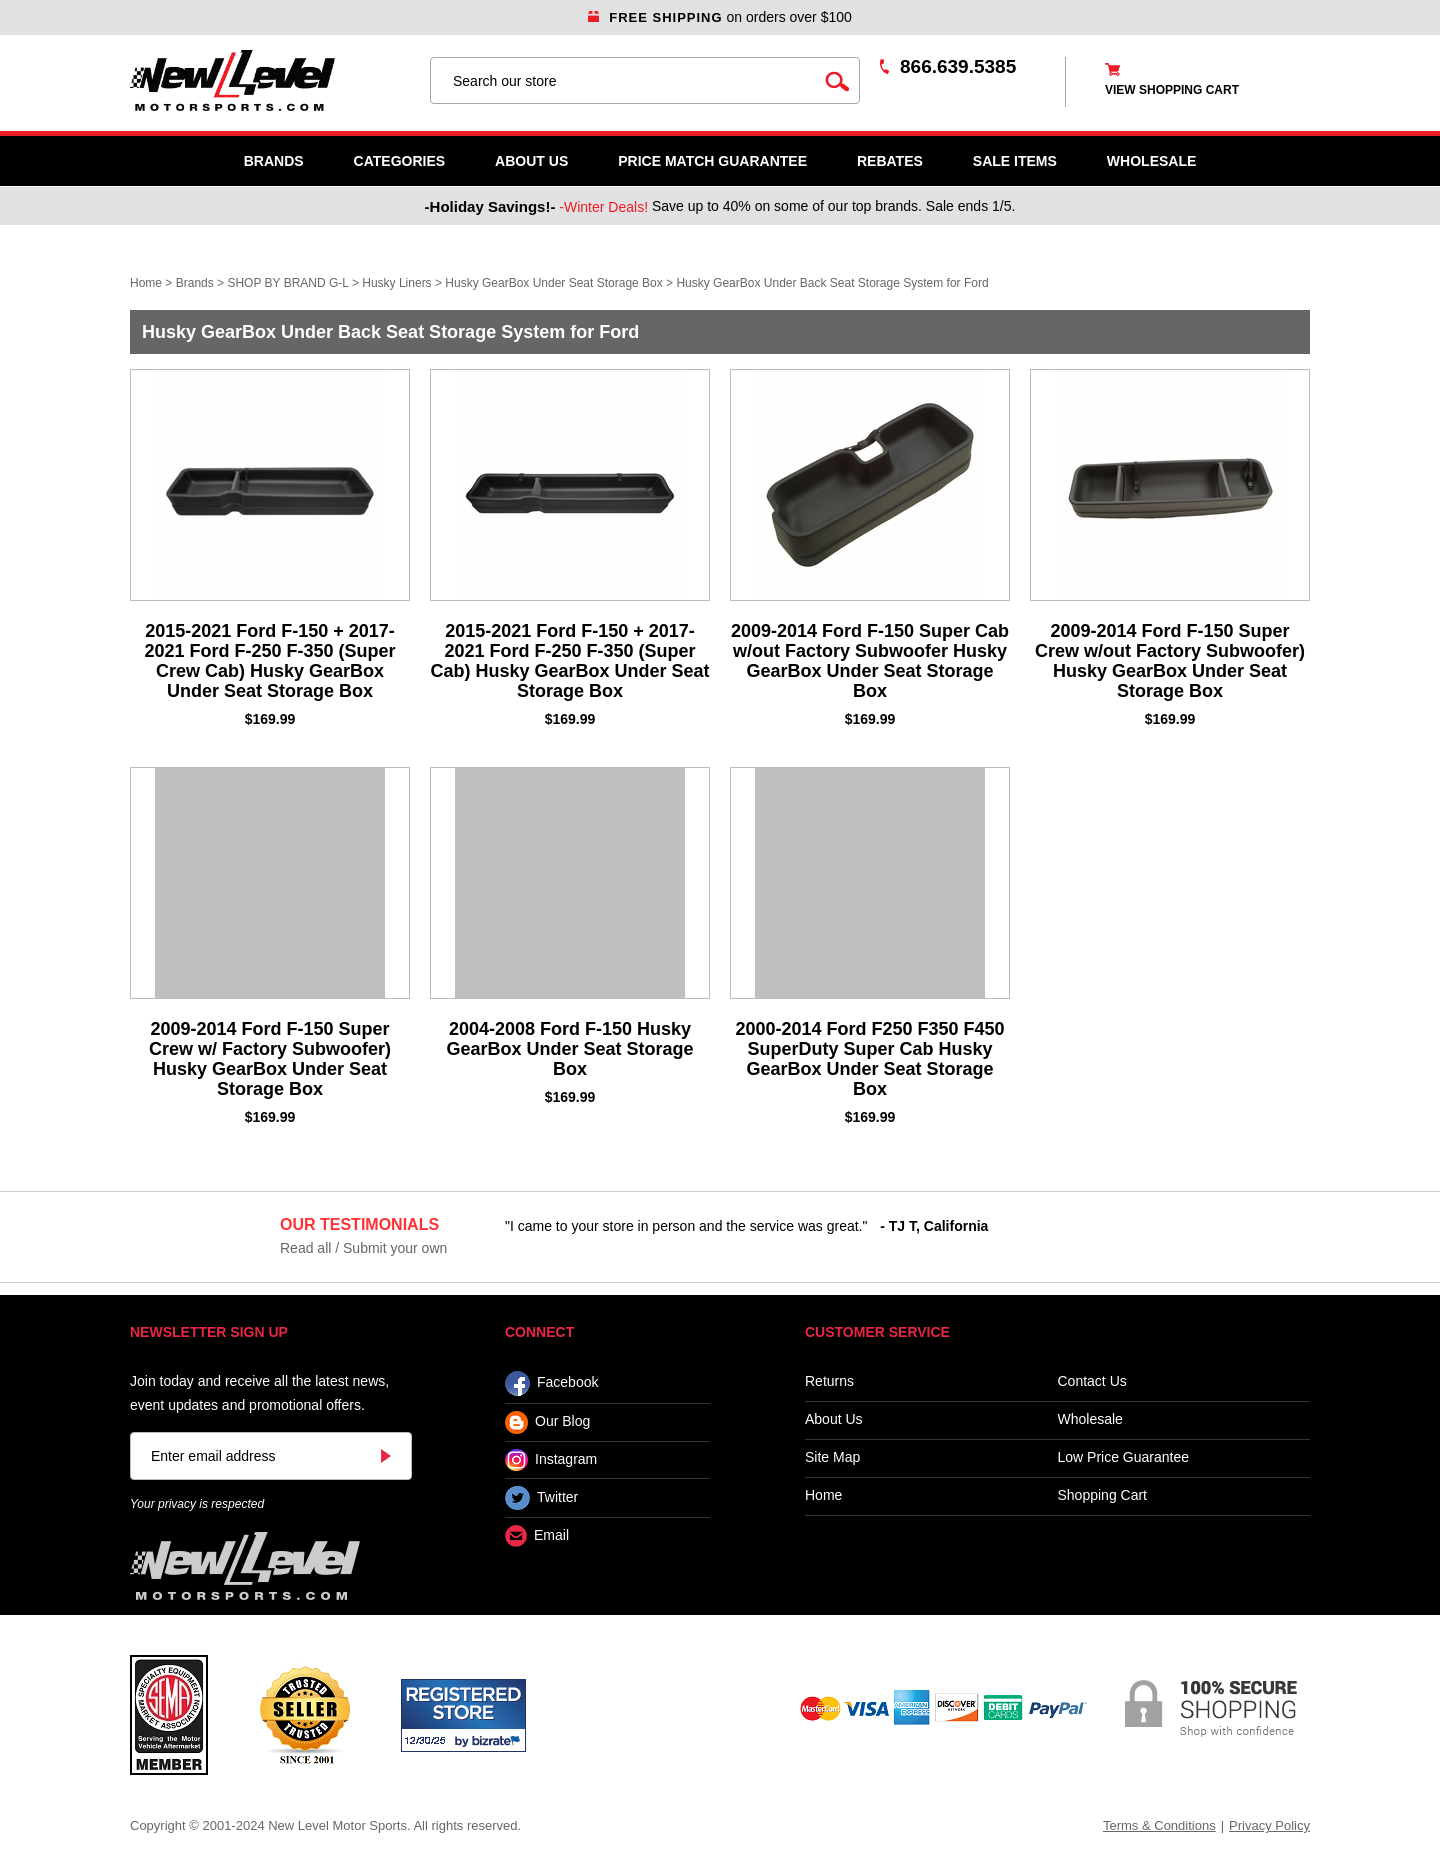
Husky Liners (396, 283)
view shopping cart (1172, 90)
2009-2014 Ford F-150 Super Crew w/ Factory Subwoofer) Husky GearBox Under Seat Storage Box (270, 1059)
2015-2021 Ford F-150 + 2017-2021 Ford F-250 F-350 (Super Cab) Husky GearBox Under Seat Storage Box (569, 661)
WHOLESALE (1151, 161)
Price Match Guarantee (712, 161)
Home (146, 283)
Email (537, 1536)
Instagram (551, 1460)
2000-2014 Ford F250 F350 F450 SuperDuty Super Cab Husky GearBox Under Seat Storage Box (869, 1059)
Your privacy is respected (197, 1504)
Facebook (551, 1383)
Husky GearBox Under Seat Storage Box (553, 283)
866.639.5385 (958, 66)
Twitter (541, 1498)
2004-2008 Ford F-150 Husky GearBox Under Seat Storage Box (569, 1049)
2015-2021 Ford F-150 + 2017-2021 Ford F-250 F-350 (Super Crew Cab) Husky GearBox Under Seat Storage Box (269, 661)
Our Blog (547, 1422)
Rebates (890, 161)
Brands (274, 161)
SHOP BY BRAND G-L (287, 283)
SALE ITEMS (1015, 161)
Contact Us (1092, 1381)
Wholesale (1090, 1419)
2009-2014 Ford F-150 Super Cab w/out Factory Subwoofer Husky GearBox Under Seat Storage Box (870, 661)
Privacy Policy (1269, 1825)
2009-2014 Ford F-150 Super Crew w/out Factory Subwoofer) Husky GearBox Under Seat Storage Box (1170, 661)
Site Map (832, 1457)
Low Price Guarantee (1124, 1457)
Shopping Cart (1103, 1495)
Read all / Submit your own (363, 1248)
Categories (400, 161)
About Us (531, 161)
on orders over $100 (720, 17)
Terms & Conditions (1159, 1825)
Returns (829, 1381)
